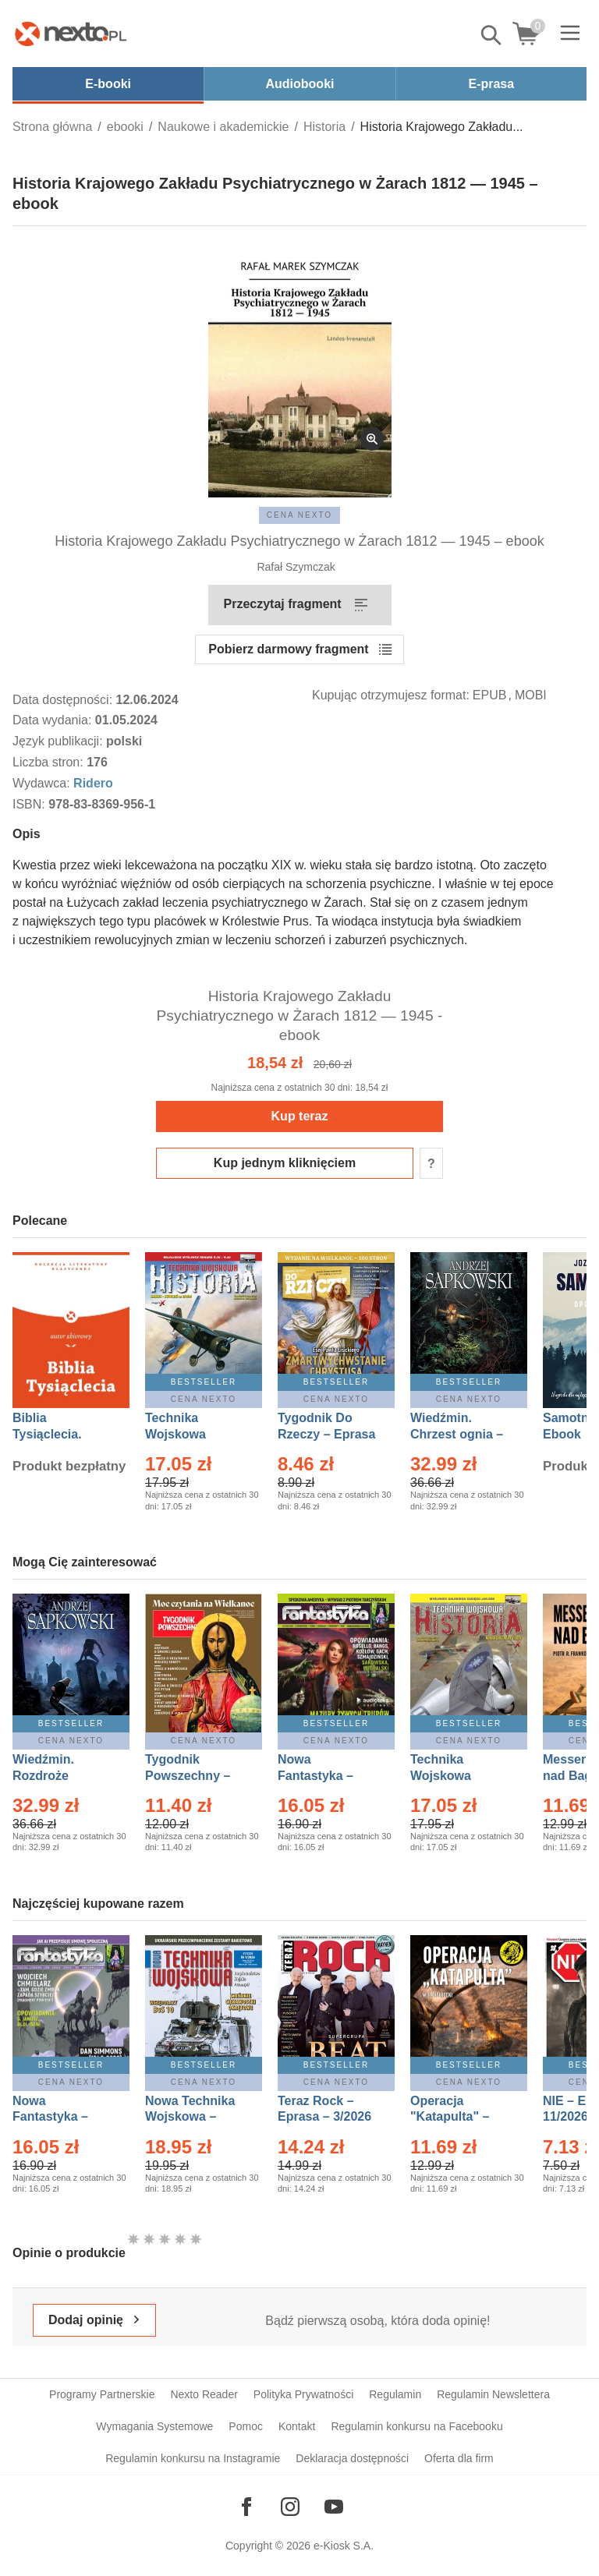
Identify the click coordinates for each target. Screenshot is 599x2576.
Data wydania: (53, 720)
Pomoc (246, 2426)
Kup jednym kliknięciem (285, 1162)
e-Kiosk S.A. (344, 2545)
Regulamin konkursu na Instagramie (192, 2458)
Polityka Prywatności (303, 2394)
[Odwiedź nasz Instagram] (290, 2506)
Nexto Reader (203, 2394)
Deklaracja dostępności (352, 2458)
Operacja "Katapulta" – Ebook (449, 2117)
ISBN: (30, 804)
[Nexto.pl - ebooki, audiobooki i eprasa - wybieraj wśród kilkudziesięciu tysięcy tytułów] (70, 33)
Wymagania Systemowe (154, 2426)
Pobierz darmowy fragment (288, 649)
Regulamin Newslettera (493, 2394)
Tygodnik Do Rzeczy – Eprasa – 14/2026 (326, 1434)
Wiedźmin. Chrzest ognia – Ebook (456, 1434)
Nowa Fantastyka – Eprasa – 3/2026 (324, 1776)
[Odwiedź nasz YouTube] (333, 2506)
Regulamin (395, 2394)
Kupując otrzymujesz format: (391, 695)
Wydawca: (42, 783)
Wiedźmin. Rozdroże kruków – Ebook (60, 1776)
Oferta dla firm (459, 2458)
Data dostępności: (64, 699)
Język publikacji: (59, 741)
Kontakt (296, 2426)
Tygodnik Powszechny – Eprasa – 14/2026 (195, 1776)
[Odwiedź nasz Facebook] (246, 2506)
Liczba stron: (49, 762)
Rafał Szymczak (296, 567)
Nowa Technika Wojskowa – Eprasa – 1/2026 (192, 2117)
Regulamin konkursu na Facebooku (416, 2426)
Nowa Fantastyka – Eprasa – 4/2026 (59, 2117)
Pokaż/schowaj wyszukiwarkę (492, 35)
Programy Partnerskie (101, 2394)
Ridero (93, 783)
